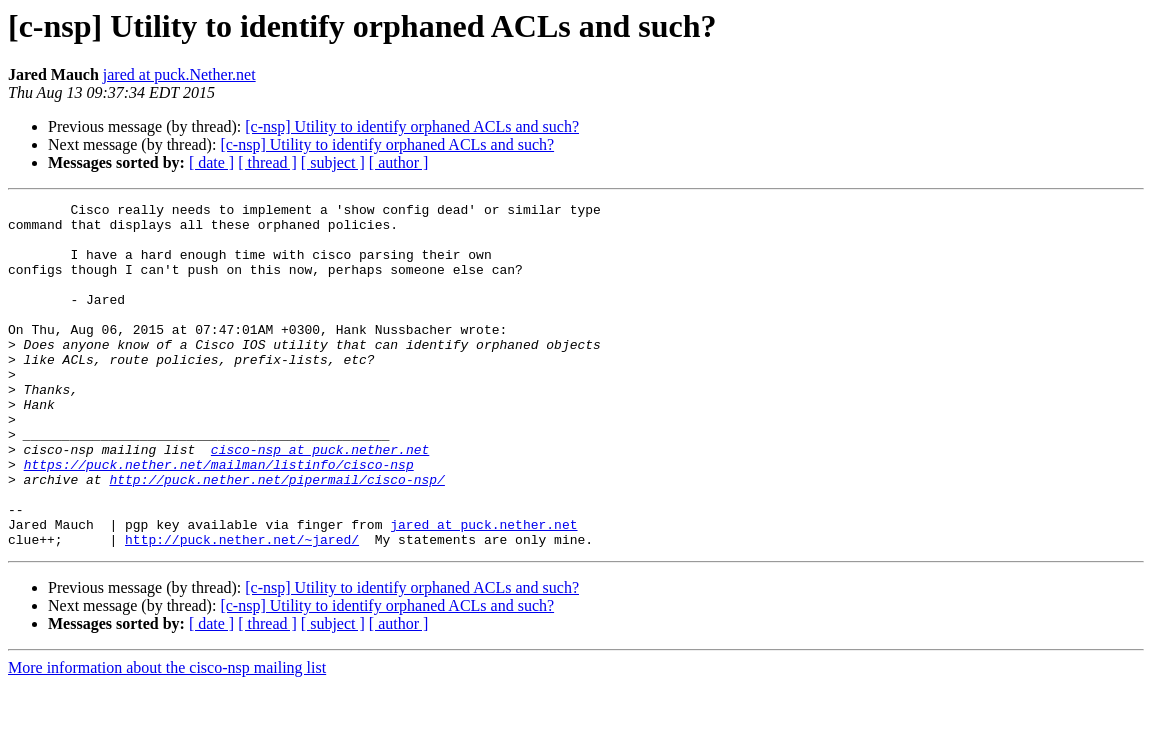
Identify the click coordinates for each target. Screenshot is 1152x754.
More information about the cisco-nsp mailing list (167, 736)
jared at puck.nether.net (483, 590)
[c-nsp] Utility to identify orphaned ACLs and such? (412, 126)
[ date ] (211, 162)
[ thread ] (267, 162)
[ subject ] (333, 162)
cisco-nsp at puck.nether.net (320, 500)
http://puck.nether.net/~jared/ (242, 608)
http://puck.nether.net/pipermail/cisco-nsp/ (276, 536)
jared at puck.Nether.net (179, 74)
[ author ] (399, 162)
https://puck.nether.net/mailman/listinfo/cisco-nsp (219, 518)
